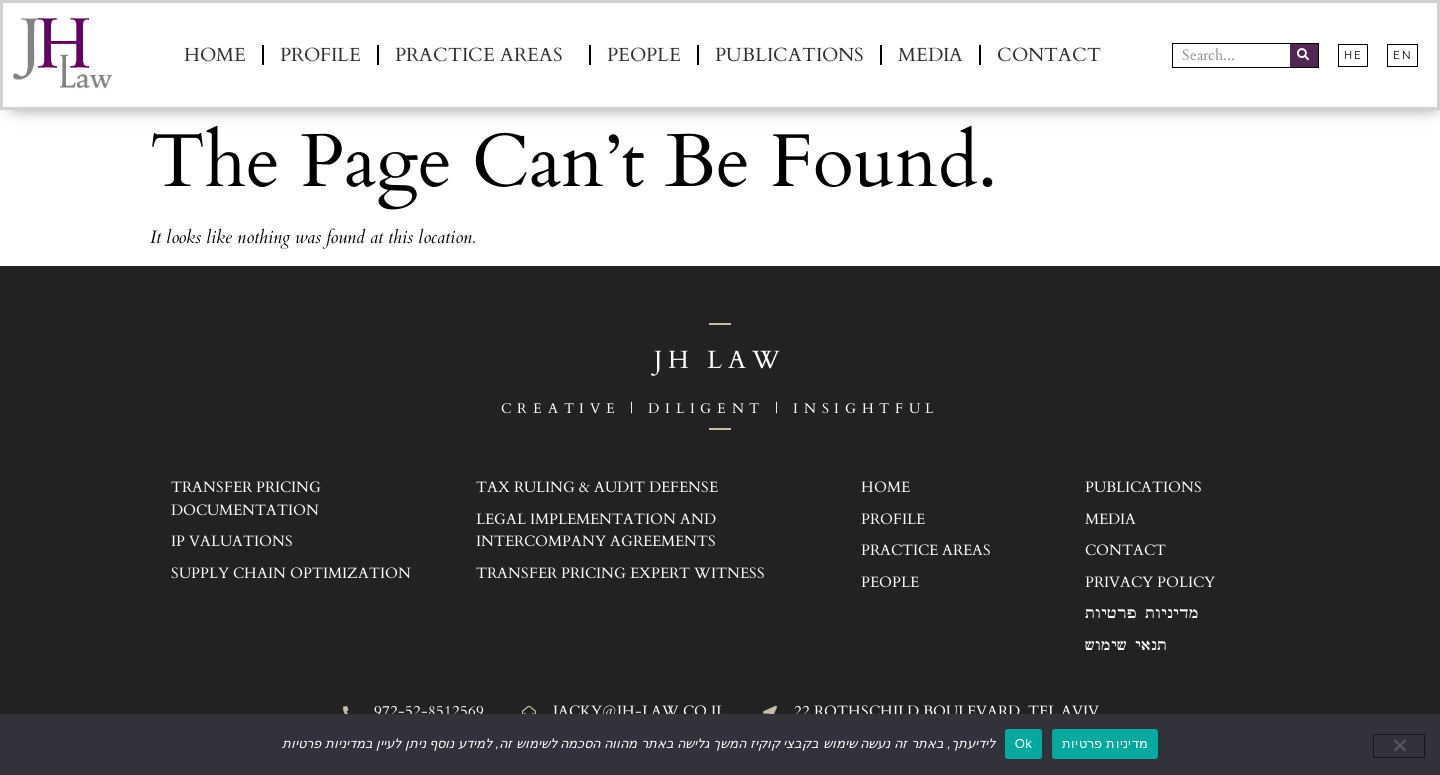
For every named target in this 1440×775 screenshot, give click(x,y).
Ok (1023, 743)
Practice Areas (484, 55)
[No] (1399, 746)
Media (930, 55)
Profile (320, 55)
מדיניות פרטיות (1105, 743)
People (644, 55)
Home (215, 55)
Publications (789, 55)
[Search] (1304, 55)
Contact (1049, 55)
